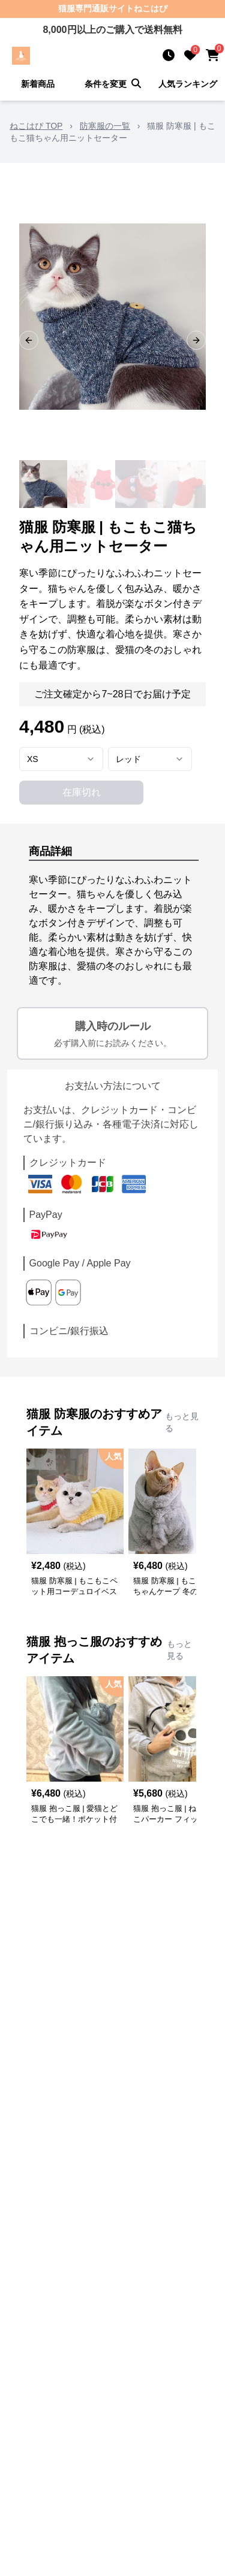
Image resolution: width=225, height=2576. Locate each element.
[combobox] (61, 759)
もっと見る (182, 1422)
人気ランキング (187, 84)
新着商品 (38, 84)
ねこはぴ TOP (36, 126)
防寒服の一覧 (105, 126)
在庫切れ (81, 792)
